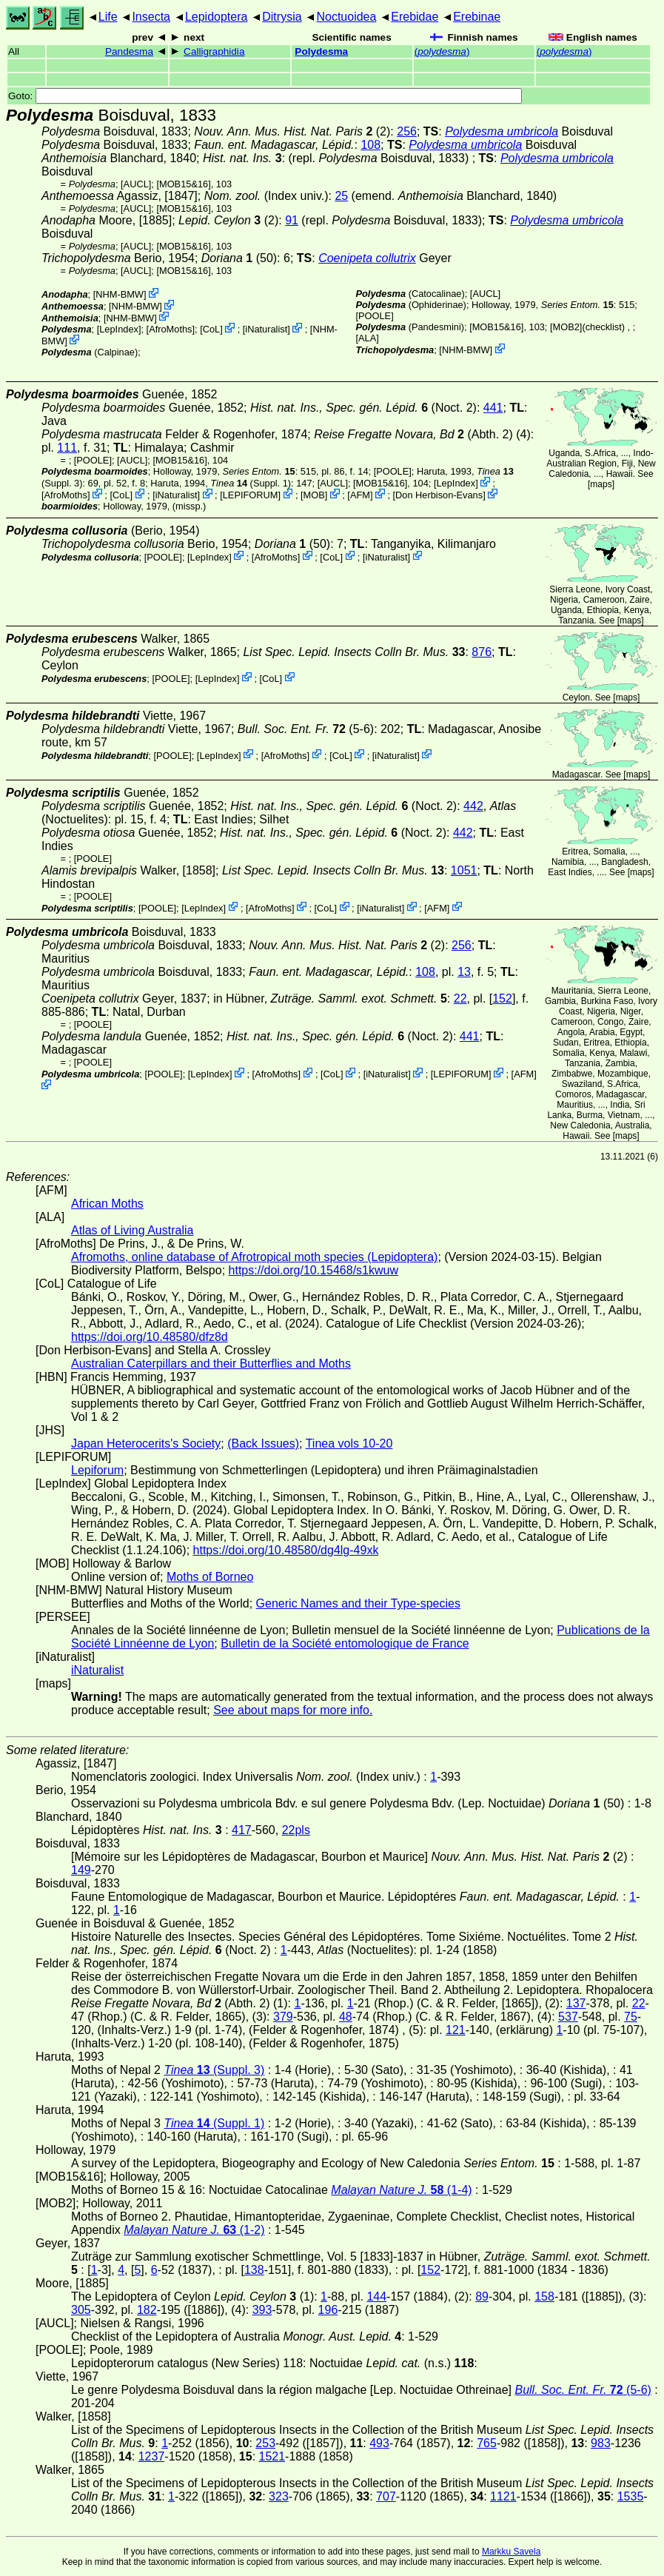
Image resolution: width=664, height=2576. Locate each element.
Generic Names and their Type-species (358, 1603)
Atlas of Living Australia (132, 1230)
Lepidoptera (216, 16)
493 (379, 2443)
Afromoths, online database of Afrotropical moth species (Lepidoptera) (254, 1257)
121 (456, 2030)
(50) (239, 258)
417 (242, 1830)
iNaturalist (266, 329)
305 (81, 2310)
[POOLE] (375, 315)
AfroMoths (170, 329)
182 (147, 2310)
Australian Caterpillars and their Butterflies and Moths (211, 1363)
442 (473, 806)
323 (279, 2496)
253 (265, 2443)
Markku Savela (511, 2551)
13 (464, 972)
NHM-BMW (119, 294)
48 (345, 2016)
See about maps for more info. (292, 1710)
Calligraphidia (214, 51)
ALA (367, 338)
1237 (151, 2456)
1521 (272, 2456)
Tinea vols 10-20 (349, 1443)
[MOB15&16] (183, 184)
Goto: (265, 95)
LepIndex (118, 329)
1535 (630, 2496)
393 (262, 2310)
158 (544, 2296)
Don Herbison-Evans (439, 495)
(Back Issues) (263, 1443)
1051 (464, 870)
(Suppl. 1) (250, 483)
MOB (314, 495)
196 (328, 2310)
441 (493, 407)
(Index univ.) (266, 196)
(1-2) (194, 2230)
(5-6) (306, 729)
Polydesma (321, 51)
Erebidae (414, 16)
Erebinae (476, 16)
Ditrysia (281, 16)
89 (482, 2296)
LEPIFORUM (250, 495)
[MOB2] (566, 326)
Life (108, 16)
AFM (360, 495)
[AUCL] (136, 184)
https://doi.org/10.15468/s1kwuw (313, 1270)
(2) (292, 131)
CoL (211, 329)
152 (502, 998)
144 (376, 2296)
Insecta (151, 16)
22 (460, 998)
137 (576, 2003)
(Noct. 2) (363, 407)
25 (341, 196)
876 (482, 652)
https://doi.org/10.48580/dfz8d (149, 1337)
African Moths (107, 1203)
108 (370, 144)
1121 (503, 2496)
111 (67, 447)
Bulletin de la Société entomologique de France (345, 1643)
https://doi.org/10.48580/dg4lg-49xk (286, 1550)
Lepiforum (97, 1470)
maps (600, 484)
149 (81, 1870)
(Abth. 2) (413, 434)
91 (291, 220)
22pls (296, 1830)
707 (386, 2496)
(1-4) (401, 2190)
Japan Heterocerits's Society (146, 1443)
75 (630, 2016)
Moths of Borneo (210, 1576)
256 (407, 131)
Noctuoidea (346, 16)
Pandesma (129, 51)
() (442, 51)
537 (568, 2016)
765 (487, 2443)
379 (283, 2016)
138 (254, 2270)
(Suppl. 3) (214, 2070)
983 (601, 2443)
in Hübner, (330, 998)
